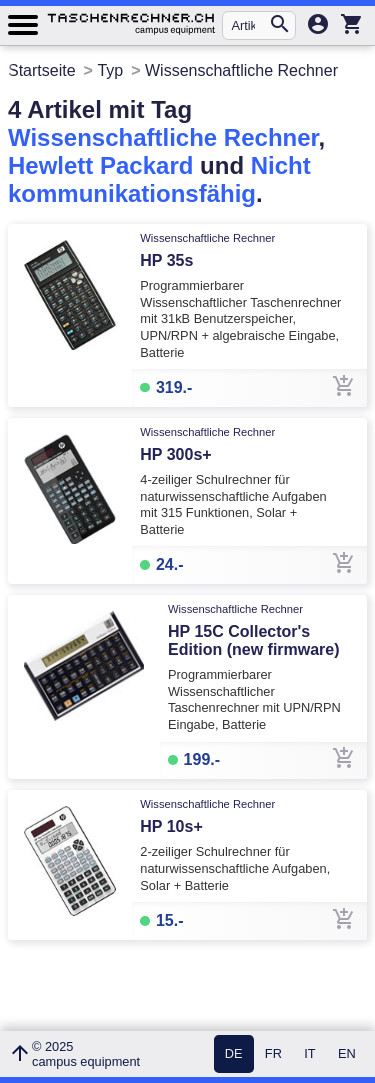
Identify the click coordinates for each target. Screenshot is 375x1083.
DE (234, 1054)
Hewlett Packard (100, 165)
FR (273, 1054)
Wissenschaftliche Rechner (163, 137)
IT (309, 1054)
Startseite (42, 70)
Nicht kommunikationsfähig (159, 179)
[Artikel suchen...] (249, 25)
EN (347, 1054)
